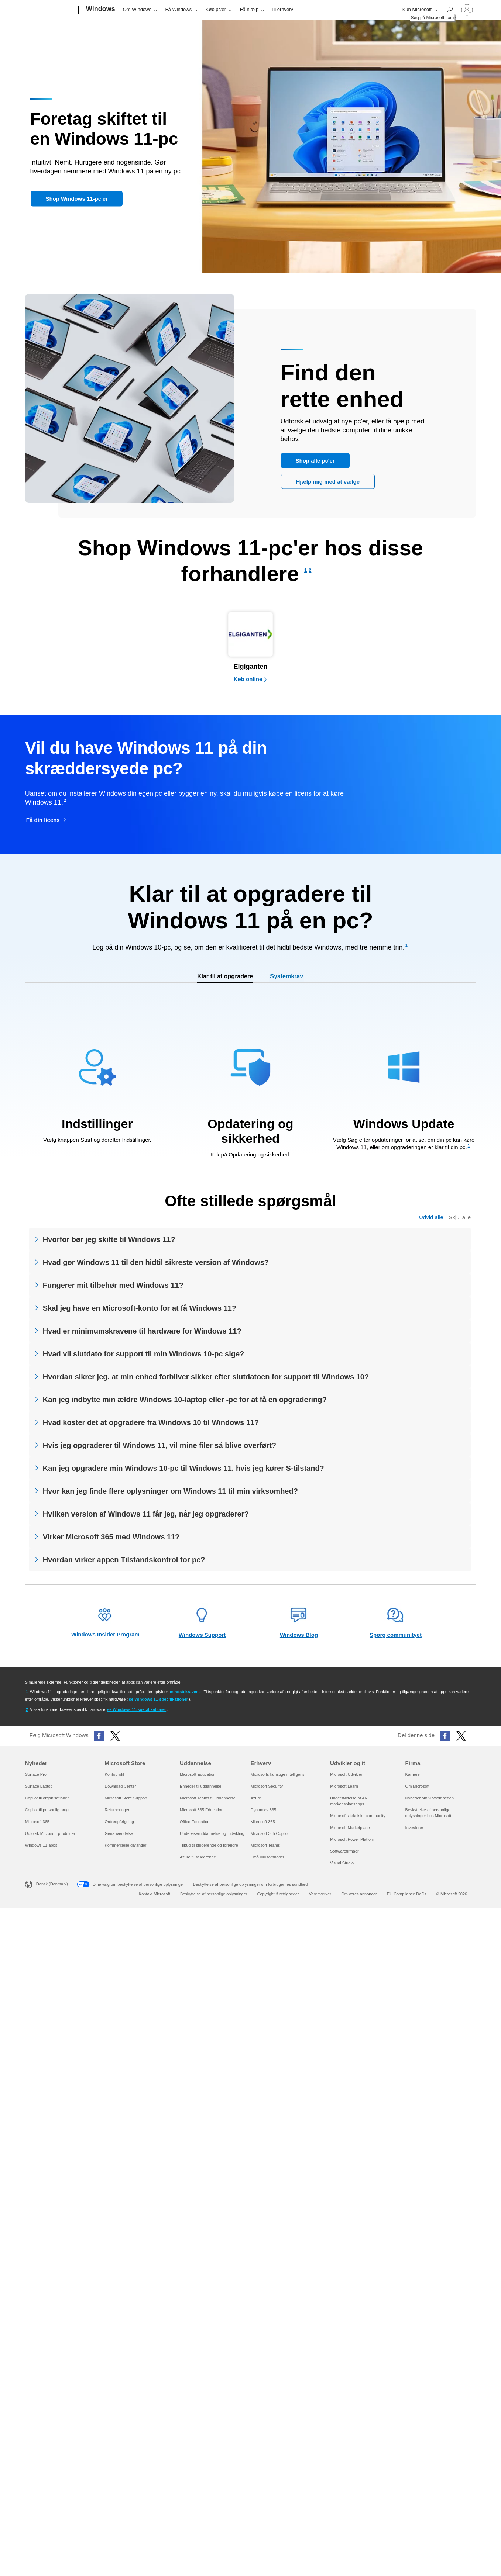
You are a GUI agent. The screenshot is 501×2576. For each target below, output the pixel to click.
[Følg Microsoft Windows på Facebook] (99, 1736)
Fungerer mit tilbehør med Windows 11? (113, 1285)
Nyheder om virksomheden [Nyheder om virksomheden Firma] (429, 1798)
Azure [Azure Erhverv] (255, 1798)
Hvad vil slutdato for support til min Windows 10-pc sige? (143, 1354)
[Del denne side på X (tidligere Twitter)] (461, 1736)
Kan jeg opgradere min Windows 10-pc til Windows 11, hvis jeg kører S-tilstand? (183, 1468)
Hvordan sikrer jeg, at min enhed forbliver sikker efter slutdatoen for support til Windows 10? (206, 1377)
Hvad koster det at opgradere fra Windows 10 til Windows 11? (151, 1422)
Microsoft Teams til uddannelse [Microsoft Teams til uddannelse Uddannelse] (208, 1798)
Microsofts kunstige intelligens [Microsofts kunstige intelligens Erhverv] (277, 1774)
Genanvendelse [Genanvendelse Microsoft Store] (118, 1833)
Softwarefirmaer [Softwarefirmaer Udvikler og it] (344, 1851)
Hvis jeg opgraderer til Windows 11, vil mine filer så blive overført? (159, 1445)
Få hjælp (249, 9)
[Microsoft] (50, 10)
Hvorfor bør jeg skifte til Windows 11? (109, 1239)
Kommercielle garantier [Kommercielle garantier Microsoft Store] (125, 1845)
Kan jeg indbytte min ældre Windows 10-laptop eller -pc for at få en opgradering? (185, 1400)
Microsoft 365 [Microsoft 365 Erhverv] (262, 1821)
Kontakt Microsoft (154, 1894)
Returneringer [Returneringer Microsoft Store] (116, 1810)
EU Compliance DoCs (406, 1894)
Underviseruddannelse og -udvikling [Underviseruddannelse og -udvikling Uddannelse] (212, 1833)
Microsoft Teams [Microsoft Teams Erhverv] (265, 1845)
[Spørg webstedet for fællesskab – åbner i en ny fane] (395, 1623)
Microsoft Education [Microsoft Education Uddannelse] (198, 1774)
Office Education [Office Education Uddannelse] (195, 1821)
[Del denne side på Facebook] (445, 1736)
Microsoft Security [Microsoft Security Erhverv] (266, 1786)
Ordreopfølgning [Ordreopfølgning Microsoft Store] (119, 1821)
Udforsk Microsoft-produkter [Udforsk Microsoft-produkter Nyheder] (50, 1833)
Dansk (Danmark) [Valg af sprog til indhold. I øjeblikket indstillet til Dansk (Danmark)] (52, 1884)
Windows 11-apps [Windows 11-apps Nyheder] (41, 1845)
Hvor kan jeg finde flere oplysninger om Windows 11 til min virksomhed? (170, 1491)
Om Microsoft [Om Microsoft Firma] (417, 1786)
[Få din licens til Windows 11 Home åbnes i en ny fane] (46, 820)
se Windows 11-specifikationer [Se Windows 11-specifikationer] (158, 1699)
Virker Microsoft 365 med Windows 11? (111, 1537)
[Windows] (99, 10)
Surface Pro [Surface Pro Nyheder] (36, 1774)
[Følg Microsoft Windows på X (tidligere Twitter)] (115, 1736)
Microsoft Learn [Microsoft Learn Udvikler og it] (344, 1786)
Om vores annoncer (359, 1894)
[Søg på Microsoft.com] (449, 9)
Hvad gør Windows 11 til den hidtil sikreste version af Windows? (156, 1262)
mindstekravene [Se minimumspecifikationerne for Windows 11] (185, 1692)
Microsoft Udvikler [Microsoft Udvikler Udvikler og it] (346, 1774)
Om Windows (137, 9)
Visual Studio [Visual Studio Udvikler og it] (342, 1863)
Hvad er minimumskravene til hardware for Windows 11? (142, 1331)
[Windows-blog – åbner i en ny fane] (298, 1623)
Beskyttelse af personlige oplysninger (213, 1894)
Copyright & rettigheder (278, 1894)
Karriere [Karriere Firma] (412, 1774)
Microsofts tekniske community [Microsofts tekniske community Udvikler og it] (357, 1815)
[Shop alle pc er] (315, 460)
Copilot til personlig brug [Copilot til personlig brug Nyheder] (47, 1810)
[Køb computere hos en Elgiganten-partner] (250, 646)
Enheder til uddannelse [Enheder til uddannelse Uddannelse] (201, 1786)
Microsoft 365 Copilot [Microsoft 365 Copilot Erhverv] (269, 1833)
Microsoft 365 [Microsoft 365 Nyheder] (37, 1821)
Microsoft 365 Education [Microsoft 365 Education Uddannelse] (201, 1810)
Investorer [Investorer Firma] (414, 1827)
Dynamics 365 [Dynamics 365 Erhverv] (263, 1810)
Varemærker (320, 1894)
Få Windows (178, 9)
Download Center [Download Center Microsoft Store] (120, 1786)
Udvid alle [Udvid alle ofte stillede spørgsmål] (431, 1217)
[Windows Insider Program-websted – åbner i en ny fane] (105, 1623)
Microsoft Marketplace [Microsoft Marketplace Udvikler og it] (350, 1827)
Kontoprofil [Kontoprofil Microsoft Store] (114, 1774)
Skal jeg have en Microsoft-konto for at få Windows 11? (139, 1308)
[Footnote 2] (310, 570)
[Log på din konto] (467, 10)
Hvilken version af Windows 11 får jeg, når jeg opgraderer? (146, 1514)
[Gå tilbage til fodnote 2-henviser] (27, 1709)
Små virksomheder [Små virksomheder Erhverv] (267, 1857)
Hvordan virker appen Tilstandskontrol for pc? (124, 1560)
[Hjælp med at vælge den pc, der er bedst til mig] (328, 481)
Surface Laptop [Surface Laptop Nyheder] (39, 1786)
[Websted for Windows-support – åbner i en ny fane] (202, 1623)
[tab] (225, 977)
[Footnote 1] (305, 570)
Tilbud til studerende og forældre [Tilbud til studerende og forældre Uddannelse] (209, 1845)
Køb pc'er (216, 9)
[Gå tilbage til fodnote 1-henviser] (27, 1691)
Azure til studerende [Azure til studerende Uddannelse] (198, 1857)
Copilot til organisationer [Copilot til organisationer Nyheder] (47, 1798)
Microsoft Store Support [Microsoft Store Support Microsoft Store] (125, 1798)
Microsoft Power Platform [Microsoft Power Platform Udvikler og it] (352, 1839)
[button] (76, 199)
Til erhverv (282, 9)
